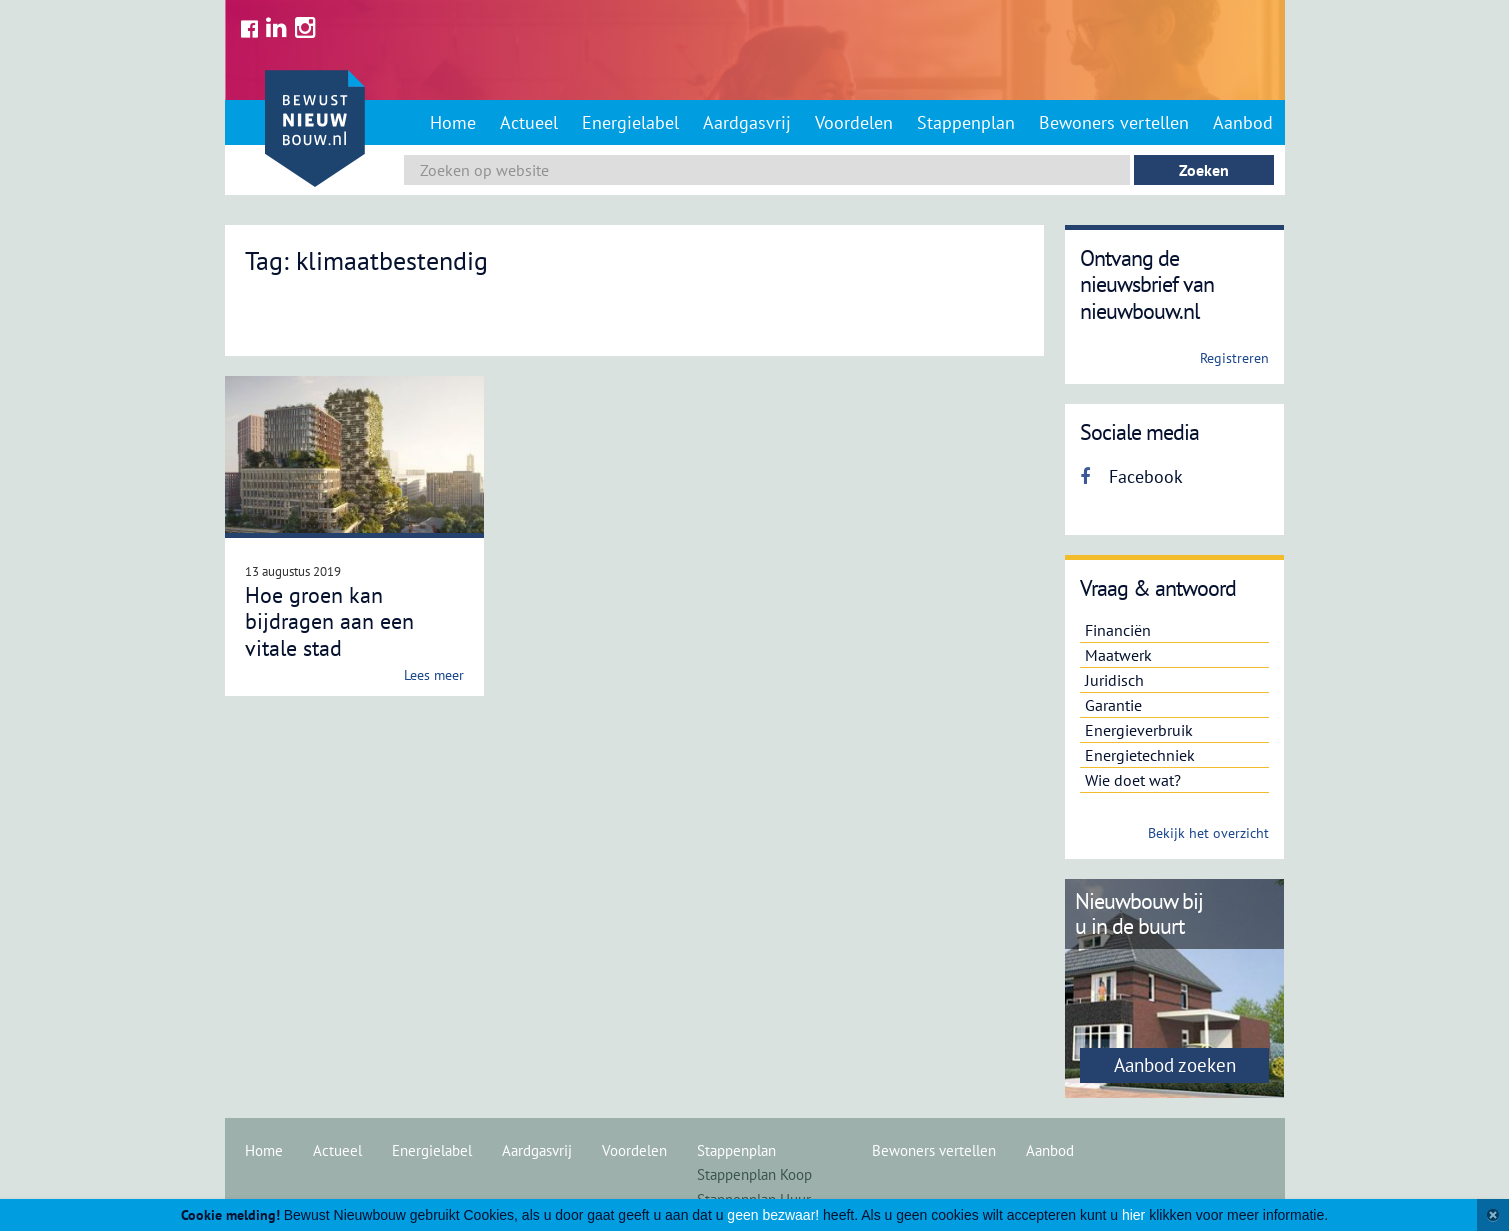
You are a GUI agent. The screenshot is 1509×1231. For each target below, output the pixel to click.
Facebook (1131, 476)
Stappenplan (966, 122)
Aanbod (1243, 122)
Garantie (1113, 705)
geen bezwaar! (773, 1215)
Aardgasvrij (747, 122)
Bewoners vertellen (1114, 122)
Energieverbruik (1139, 730)
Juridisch (1114, 680)
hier (1133, 1215)
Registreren (1234, 358)
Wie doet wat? (1133, 780)
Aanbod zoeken (1175, 1065)
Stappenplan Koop (754, 1174)
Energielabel (630, 122)
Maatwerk (1118, 655)
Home (453, 122)
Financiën (1118, 630)
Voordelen (854, 122)
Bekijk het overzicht (1208, 833)
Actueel (529, 122)
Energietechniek (1140, 755)
